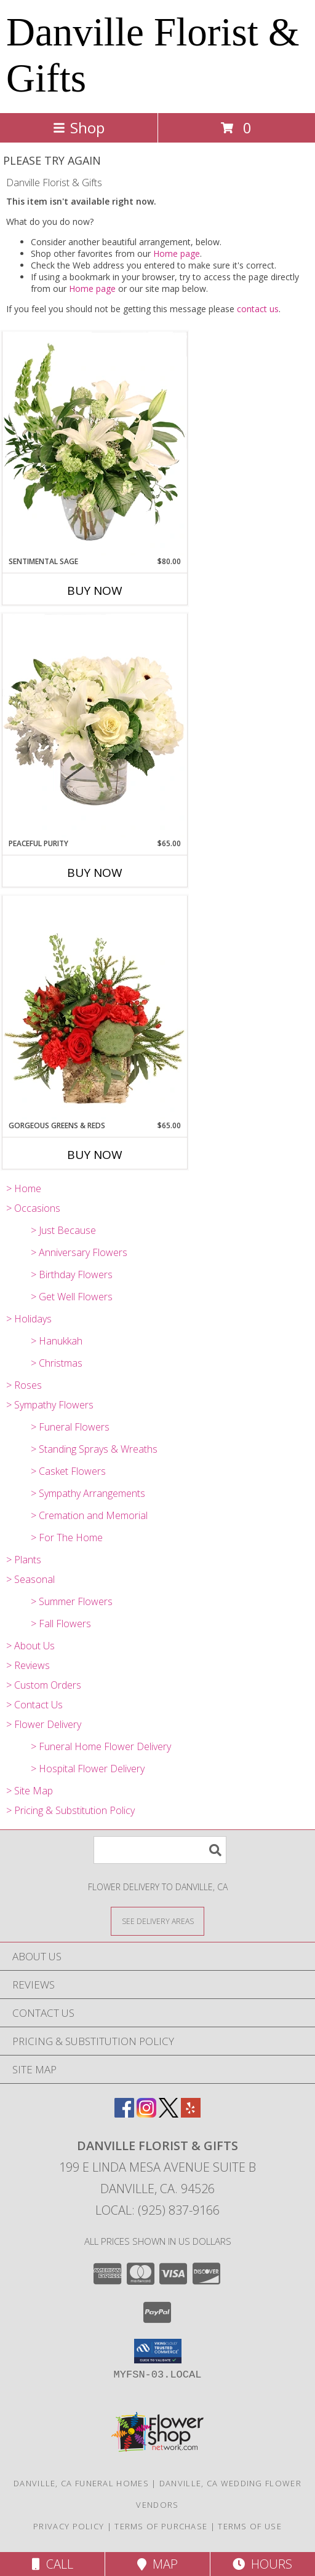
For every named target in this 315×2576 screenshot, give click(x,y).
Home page (176, 253)
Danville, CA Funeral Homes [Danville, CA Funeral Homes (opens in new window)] (81, 2483)
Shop (79, 127)
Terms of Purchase (160, 2526)
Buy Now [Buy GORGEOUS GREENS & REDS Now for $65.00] (94, 1155)
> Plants (23, 1559)
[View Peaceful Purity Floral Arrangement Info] (94, 726)
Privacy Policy (68, 2526)
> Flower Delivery (43, 1724)
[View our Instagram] (146, 2114)
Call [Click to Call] (52, 2564)
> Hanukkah (56, 1341)
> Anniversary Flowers (79, 1252)
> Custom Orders (43, 1685)
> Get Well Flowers (72, 1296)
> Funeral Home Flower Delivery (101, 1746)
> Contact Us (34, 1704)
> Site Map (29, 1790)
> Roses (24, 1385)
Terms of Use (250, 2526)
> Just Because (63, 1230)
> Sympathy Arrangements (88, 1493)
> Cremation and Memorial (89, 1515)
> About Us (30, 1645)
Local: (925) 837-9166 (157, 2210)
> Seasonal (30, 1579)
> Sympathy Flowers (50, 1405)
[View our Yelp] (191, 2114)
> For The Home (67, 1537)
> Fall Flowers (61, 1623)
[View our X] (168, 2114)
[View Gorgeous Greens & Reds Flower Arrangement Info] (94, 1008)
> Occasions (33, 1208)
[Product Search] (160, 1850)
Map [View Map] (157, 2564)
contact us (258, 309)
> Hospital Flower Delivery (88, 1768)
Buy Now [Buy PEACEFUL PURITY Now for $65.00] (94, 873)
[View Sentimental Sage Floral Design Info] (94, 444)
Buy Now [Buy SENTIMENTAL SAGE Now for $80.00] (94, 591)
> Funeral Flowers (70, 1427)
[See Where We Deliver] (157, 1920)
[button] (157, 2351)
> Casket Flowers (68, 1471)
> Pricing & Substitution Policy (70, 1810)
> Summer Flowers (72, 1601)
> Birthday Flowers (72, 1274)
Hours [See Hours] (262, 2564)
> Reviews (28, 1665)
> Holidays (29, 1318)
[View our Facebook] (124, 2114)
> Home (23, 1188)
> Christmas (56, 1363)
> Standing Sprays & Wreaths (94, 1449)
